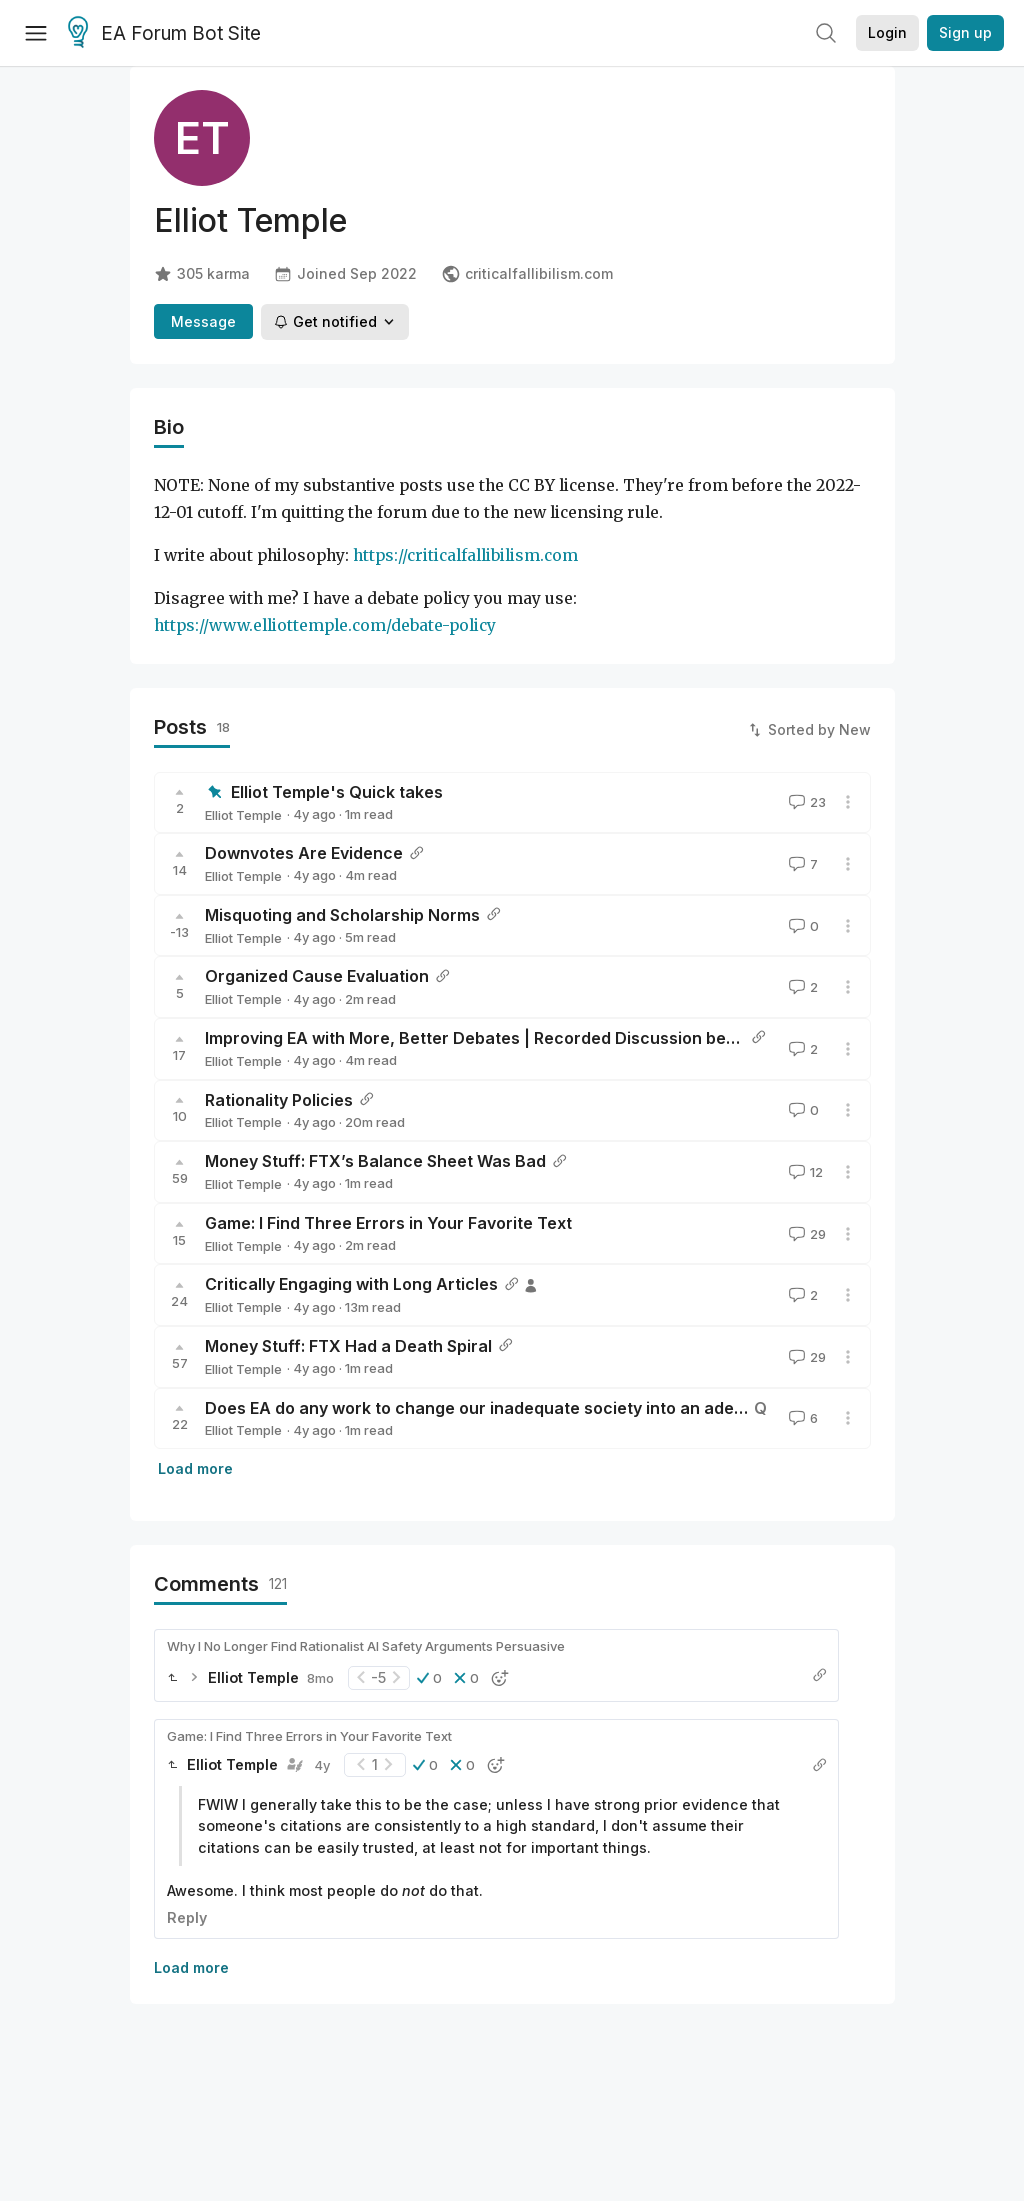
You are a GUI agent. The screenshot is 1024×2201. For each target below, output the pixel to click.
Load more (195, 1468)
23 (805, 802)
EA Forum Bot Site (164, 34)
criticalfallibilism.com (527, 274)
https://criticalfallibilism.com (465, 555)
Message (203, 321)
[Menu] (36, 33)
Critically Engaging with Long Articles (351, 1284)
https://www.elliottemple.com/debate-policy (325, 625)
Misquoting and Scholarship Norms (342, 915)
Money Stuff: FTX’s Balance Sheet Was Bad (375, 1161)
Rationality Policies (279, 1100)
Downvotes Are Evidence (304, 853)
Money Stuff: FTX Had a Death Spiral (348, 1346)
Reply (187, 1917)
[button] (429, 1678)
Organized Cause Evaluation (317, 976)
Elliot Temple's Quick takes (337, 792)
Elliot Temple (243, 815)
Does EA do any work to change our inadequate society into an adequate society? (528, 1408)
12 (804, 1172)
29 (805, 1234)
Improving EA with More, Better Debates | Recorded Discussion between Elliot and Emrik (551, 1038)
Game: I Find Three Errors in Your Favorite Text (388, 1223)
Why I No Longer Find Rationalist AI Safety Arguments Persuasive (366, 1646)
